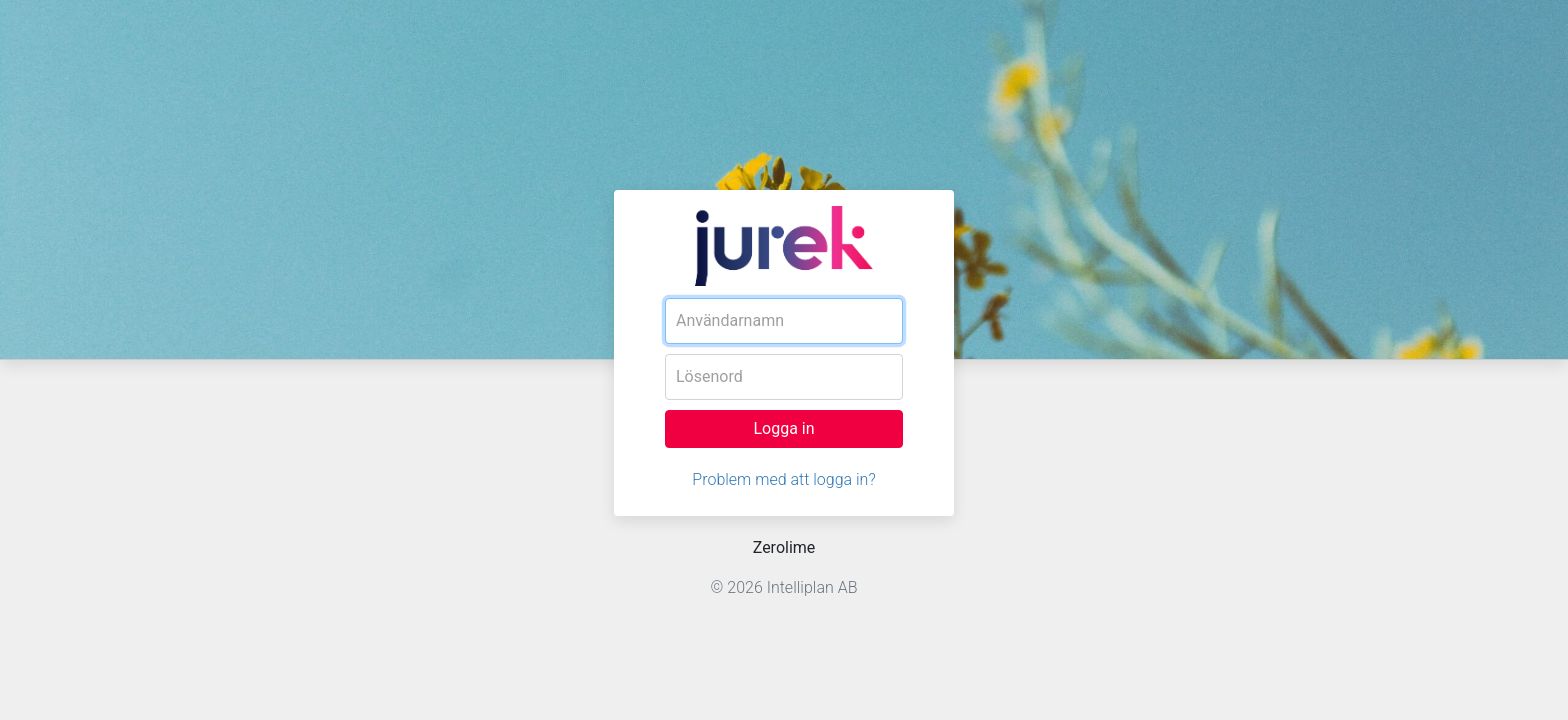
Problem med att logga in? (783, 479)
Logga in (783, 428)
